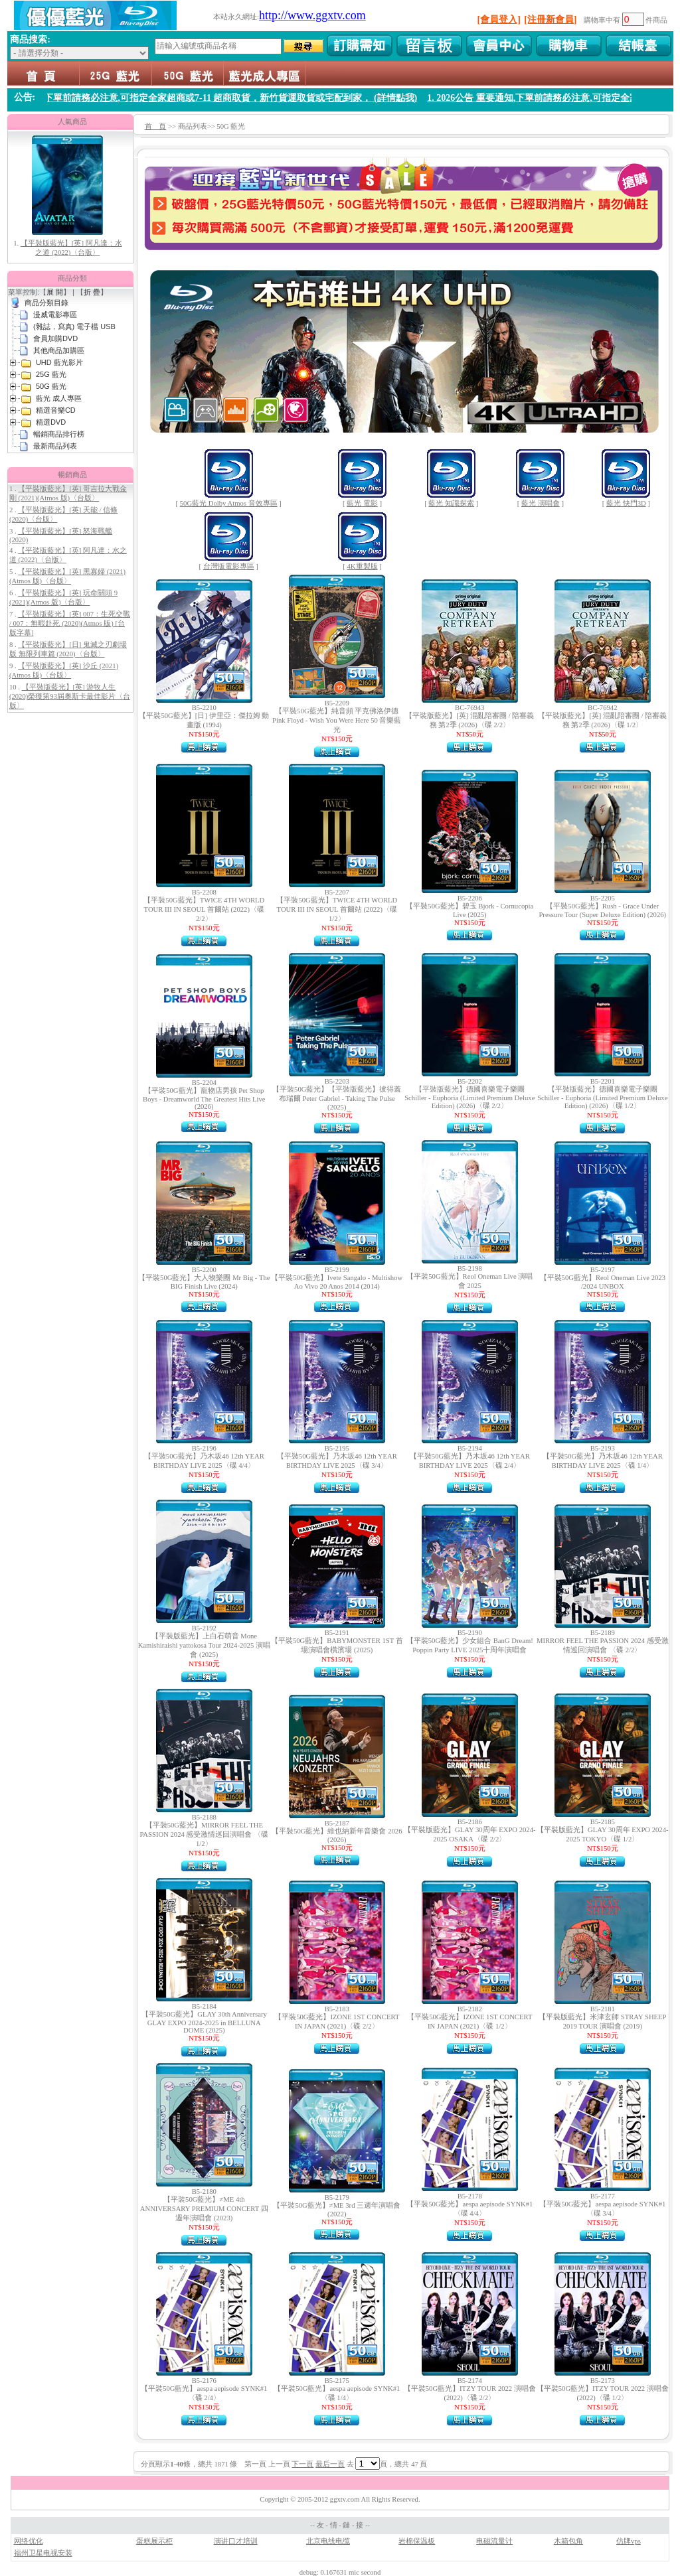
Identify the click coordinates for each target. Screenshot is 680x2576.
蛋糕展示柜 (154, 2541)
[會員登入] (499, 20)
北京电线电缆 (328, 2541)
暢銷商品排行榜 (58, 434)
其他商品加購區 (58, 350)
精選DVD (51, 422)
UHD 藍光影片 (59, 362)
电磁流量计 (494, 2541)
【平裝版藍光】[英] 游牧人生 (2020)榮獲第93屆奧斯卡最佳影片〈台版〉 (69, 696)
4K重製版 (362, 566)
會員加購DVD (55, 338)
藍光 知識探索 (451, 503)
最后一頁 (330, 2464)
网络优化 (28, 2541)
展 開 (54, 292)
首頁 (43, 73)
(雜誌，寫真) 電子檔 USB (74, 326)
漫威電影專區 (55, 315)
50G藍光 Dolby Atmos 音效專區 (229, 503)
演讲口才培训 (236, 2541)
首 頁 (156, 126)
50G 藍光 (187, 73)
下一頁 (302, 2464)
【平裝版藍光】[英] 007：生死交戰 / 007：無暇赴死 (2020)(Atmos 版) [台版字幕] (69, 623)
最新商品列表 (55, 446)
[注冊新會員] (550, 20)
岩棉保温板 (416, 2541)
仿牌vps (628, 2541)
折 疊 (92, 292)
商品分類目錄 (46, 303)
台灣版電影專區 (228, 566)
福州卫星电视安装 (43, 2553)
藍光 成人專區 (264, 73)
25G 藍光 (115, 73)
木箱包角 (568, 2541)
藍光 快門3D (626, 503)
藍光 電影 (362, 503)
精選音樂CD (56, 410)
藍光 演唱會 (540, 503)
